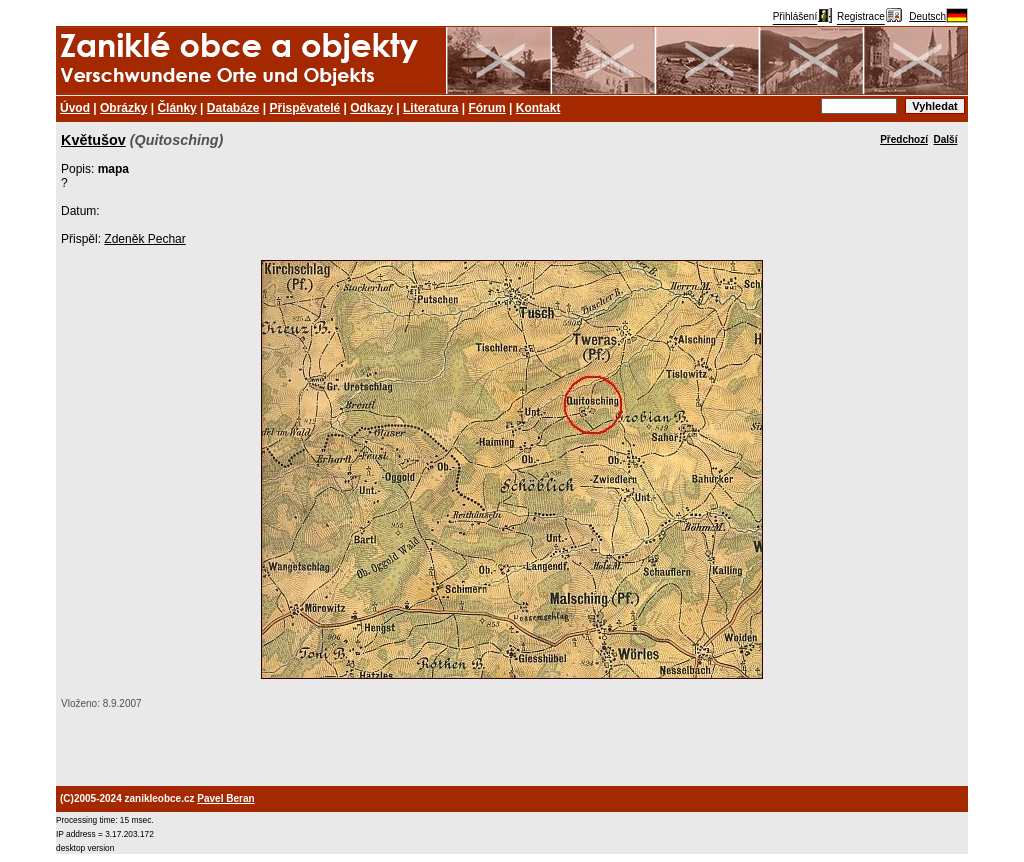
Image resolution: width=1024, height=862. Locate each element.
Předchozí (904, 139)
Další (946, 139)
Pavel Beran (225, 798)
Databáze (233, 108)
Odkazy (371, 108)
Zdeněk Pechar (144, 239)
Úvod (75, 108)
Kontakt (538, 108)
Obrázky (123, 108)
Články (176, 108)
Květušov (93, 140)
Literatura (430, 108)
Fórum (486, 108)
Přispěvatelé (305, 108)
